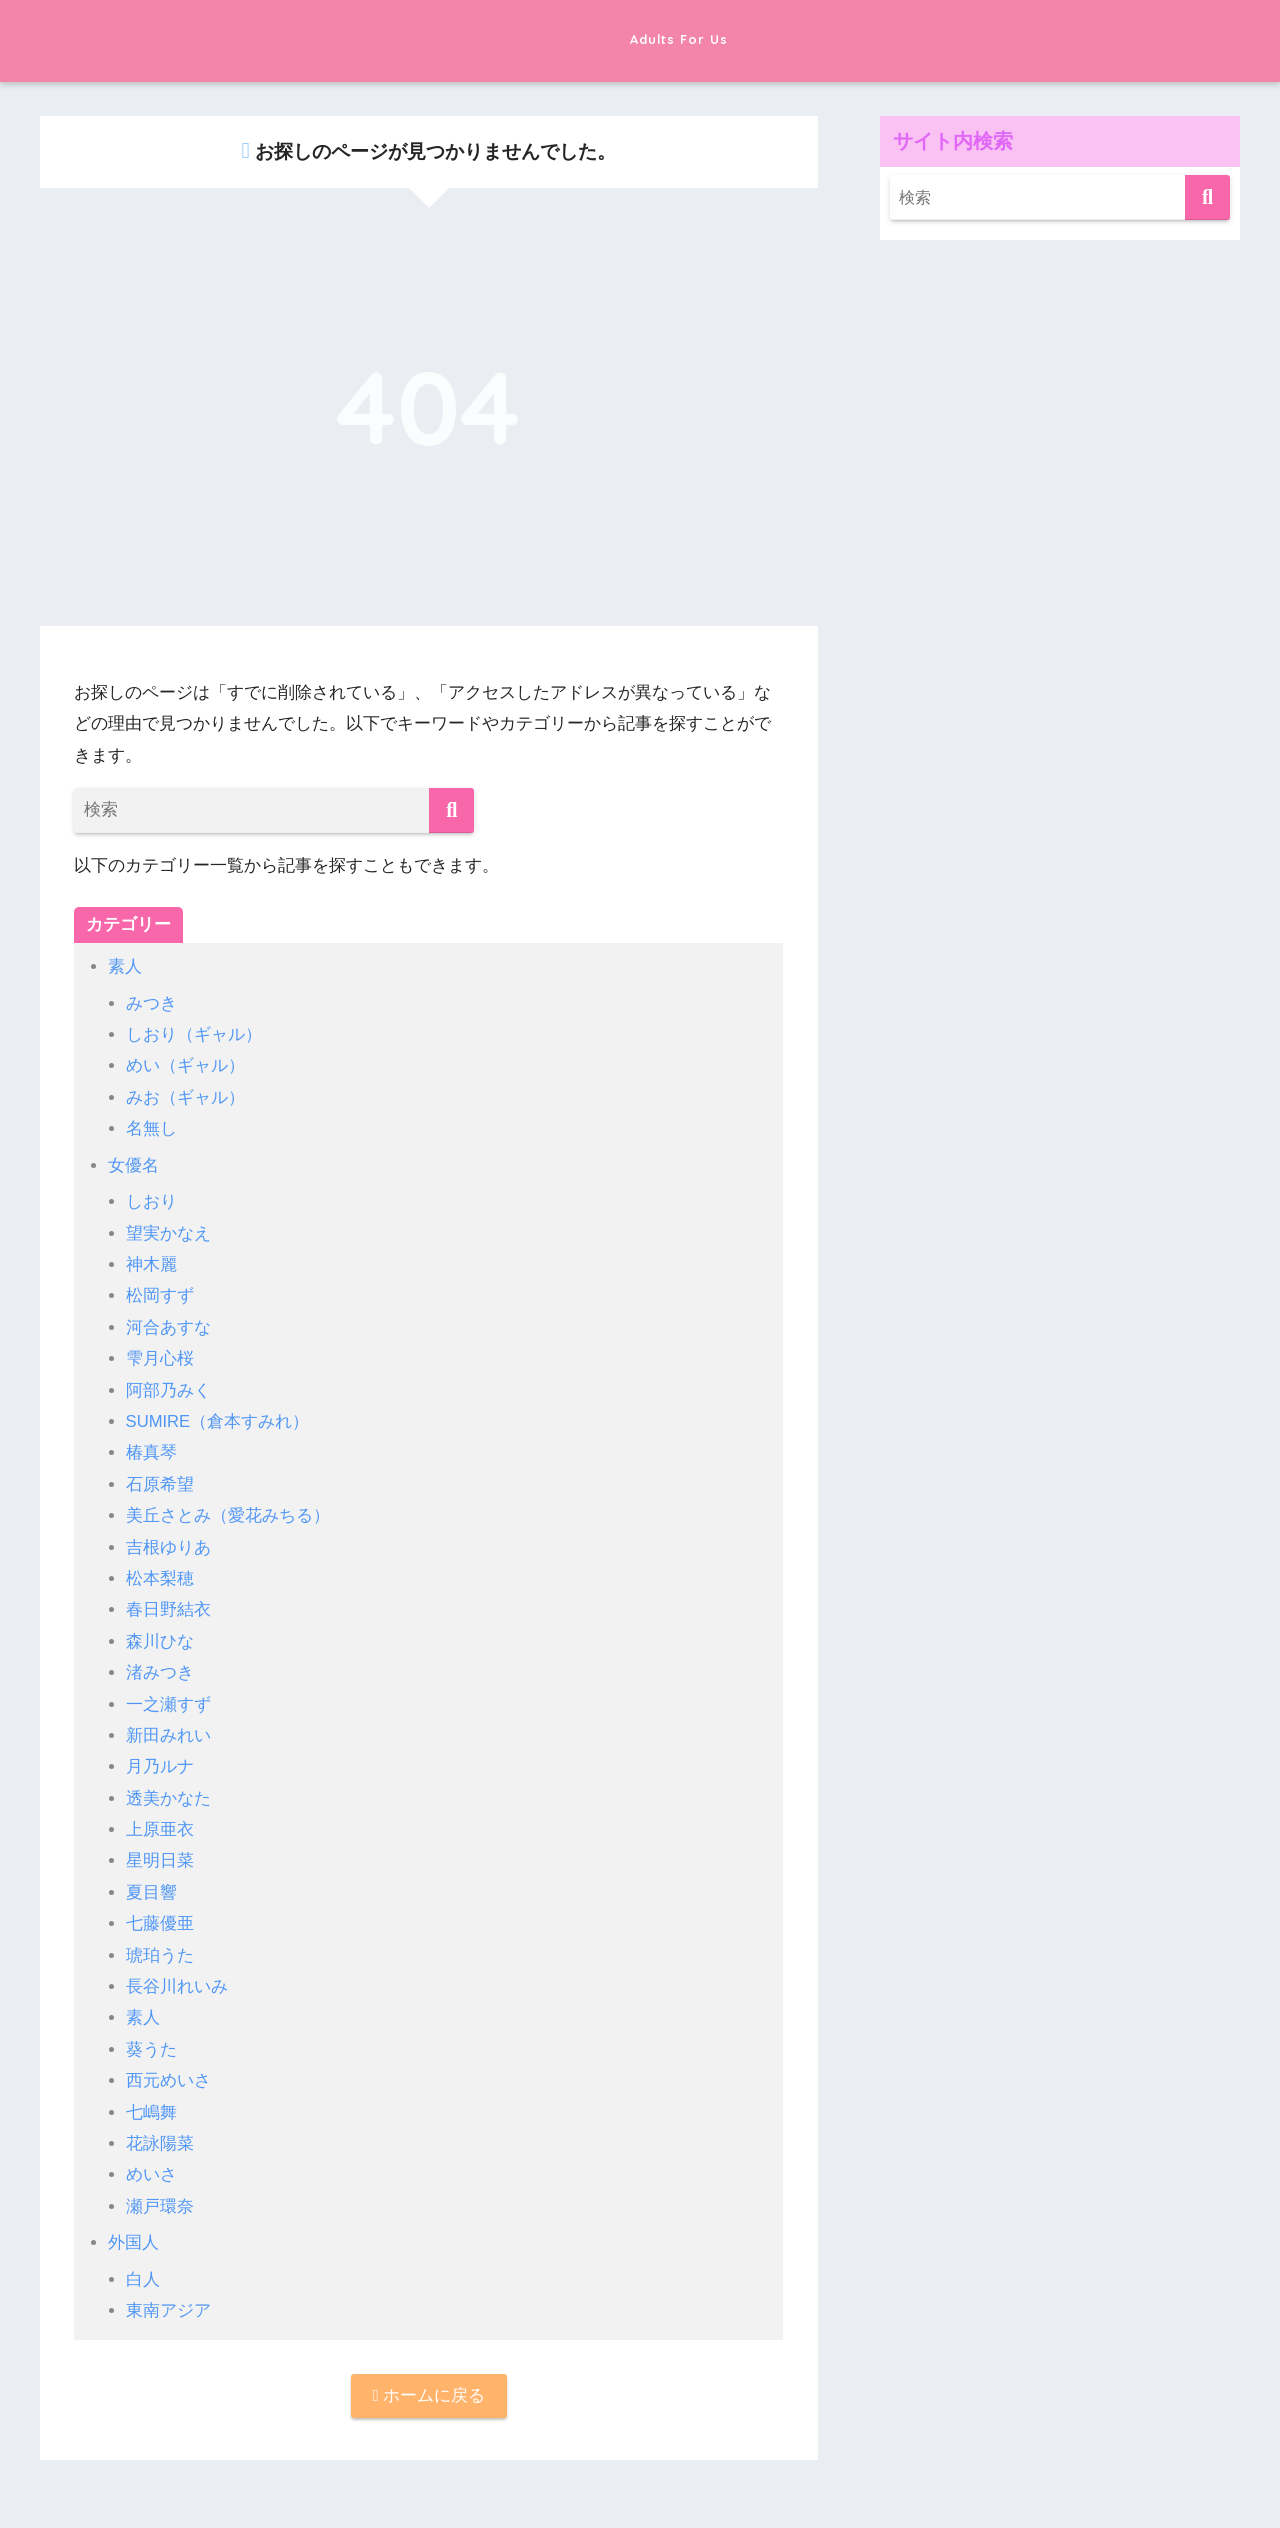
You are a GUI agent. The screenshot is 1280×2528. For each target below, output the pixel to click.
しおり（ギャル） (194, 1034)
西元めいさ (168, 2078)
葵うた (151, 2047)
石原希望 (160, 1483)
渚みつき (160, 1671)
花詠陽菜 (160, 2141)
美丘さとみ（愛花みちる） (228, 1514)
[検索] (451, 810)
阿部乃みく (168, 1389)
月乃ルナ (160, 1765)
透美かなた (168, 1796)
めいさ (151, 2172)
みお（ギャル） (185, 1097)
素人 (125, 966)
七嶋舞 (151, 2109)
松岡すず (160, 1295)
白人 (143, 2276)
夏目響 (151, 1890)
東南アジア (168, 2308)
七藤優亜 (160, 1921)
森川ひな (160, 1639)
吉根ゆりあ (168, 1545)
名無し (151, 1128)
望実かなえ (168, 1232)
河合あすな (168, 1326)
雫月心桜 (160, 1357)
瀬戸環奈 (160, 2203)
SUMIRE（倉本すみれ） (219, 1420)
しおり (151, 1201)
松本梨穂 (160, 1577)
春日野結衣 (168, 1608)
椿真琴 (151, 1451)
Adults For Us (640, 38)
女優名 (133, 1164)
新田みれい (168, 1733)
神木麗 (151, 1263)
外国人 (133, 2240)
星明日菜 (160, 1859)
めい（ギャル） (185, 1065)
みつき (151, 1003)
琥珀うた (160, 1953)
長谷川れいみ (177, 1984)
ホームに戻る (428, 2394)
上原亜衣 (160, 1827)
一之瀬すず (168, 1702)
